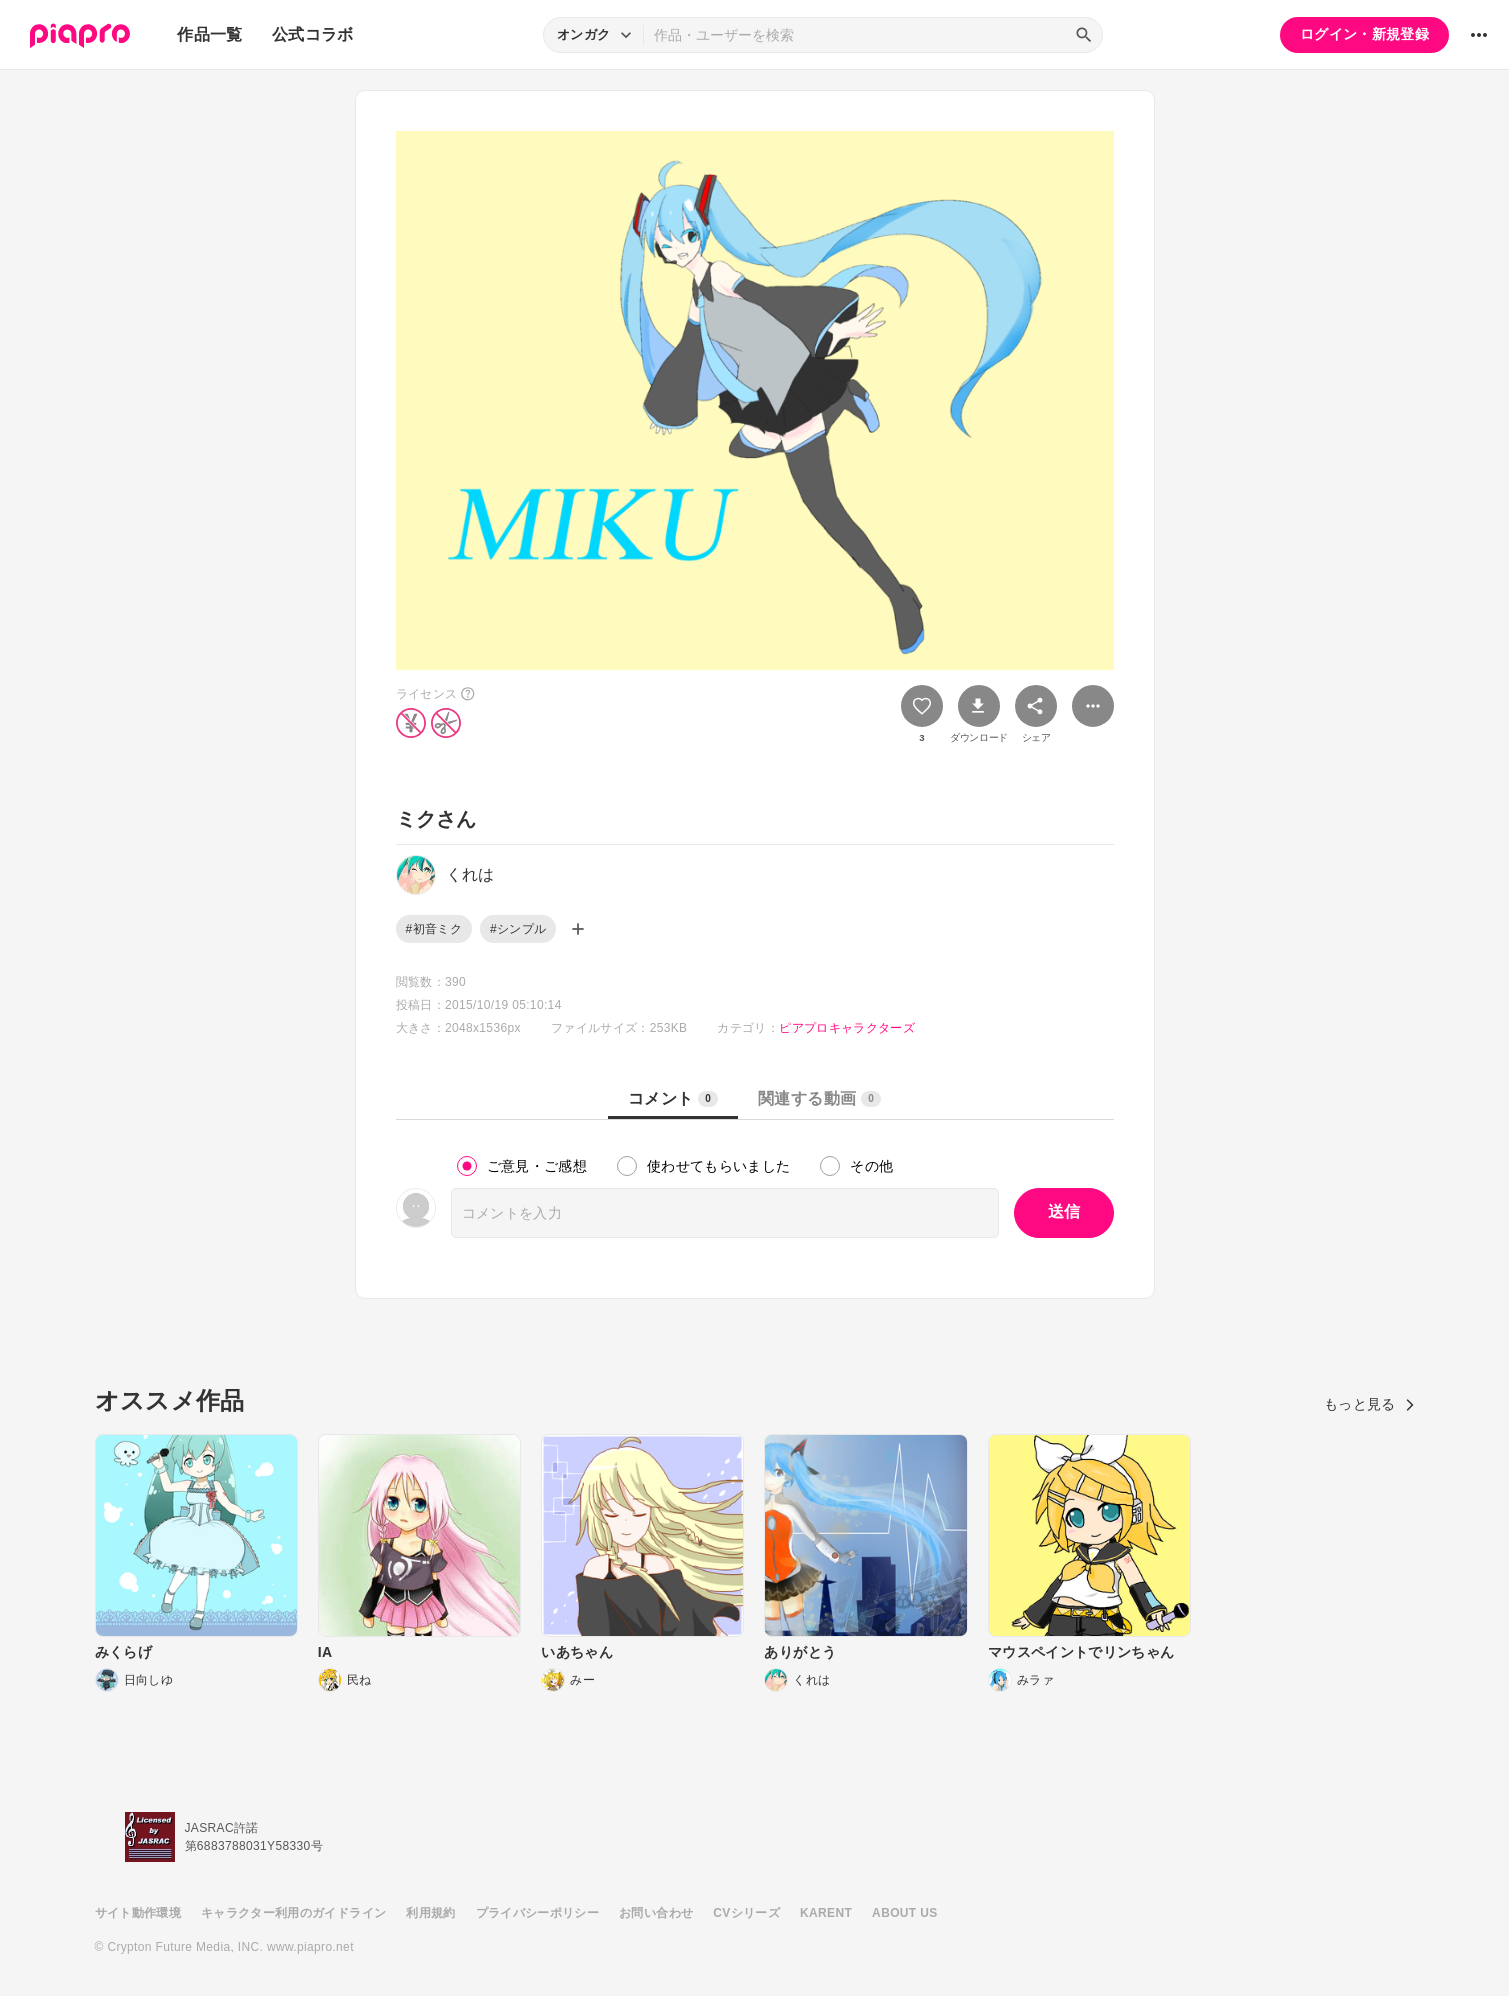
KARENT (826, 1913)
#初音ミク (434, 929)
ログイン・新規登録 (1364, 34)
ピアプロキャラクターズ (847, 1028)
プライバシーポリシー (538, 1913)
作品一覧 (209, 34)
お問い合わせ (656, 1913)
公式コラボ (313, 34)
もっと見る (1369, 1404)
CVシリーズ (746, 1913)
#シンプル (518, 929)
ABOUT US (904, 1913)
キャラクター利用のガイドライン (293, 1913)
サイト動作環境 (138, 1913)
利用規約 (430, 1913)
